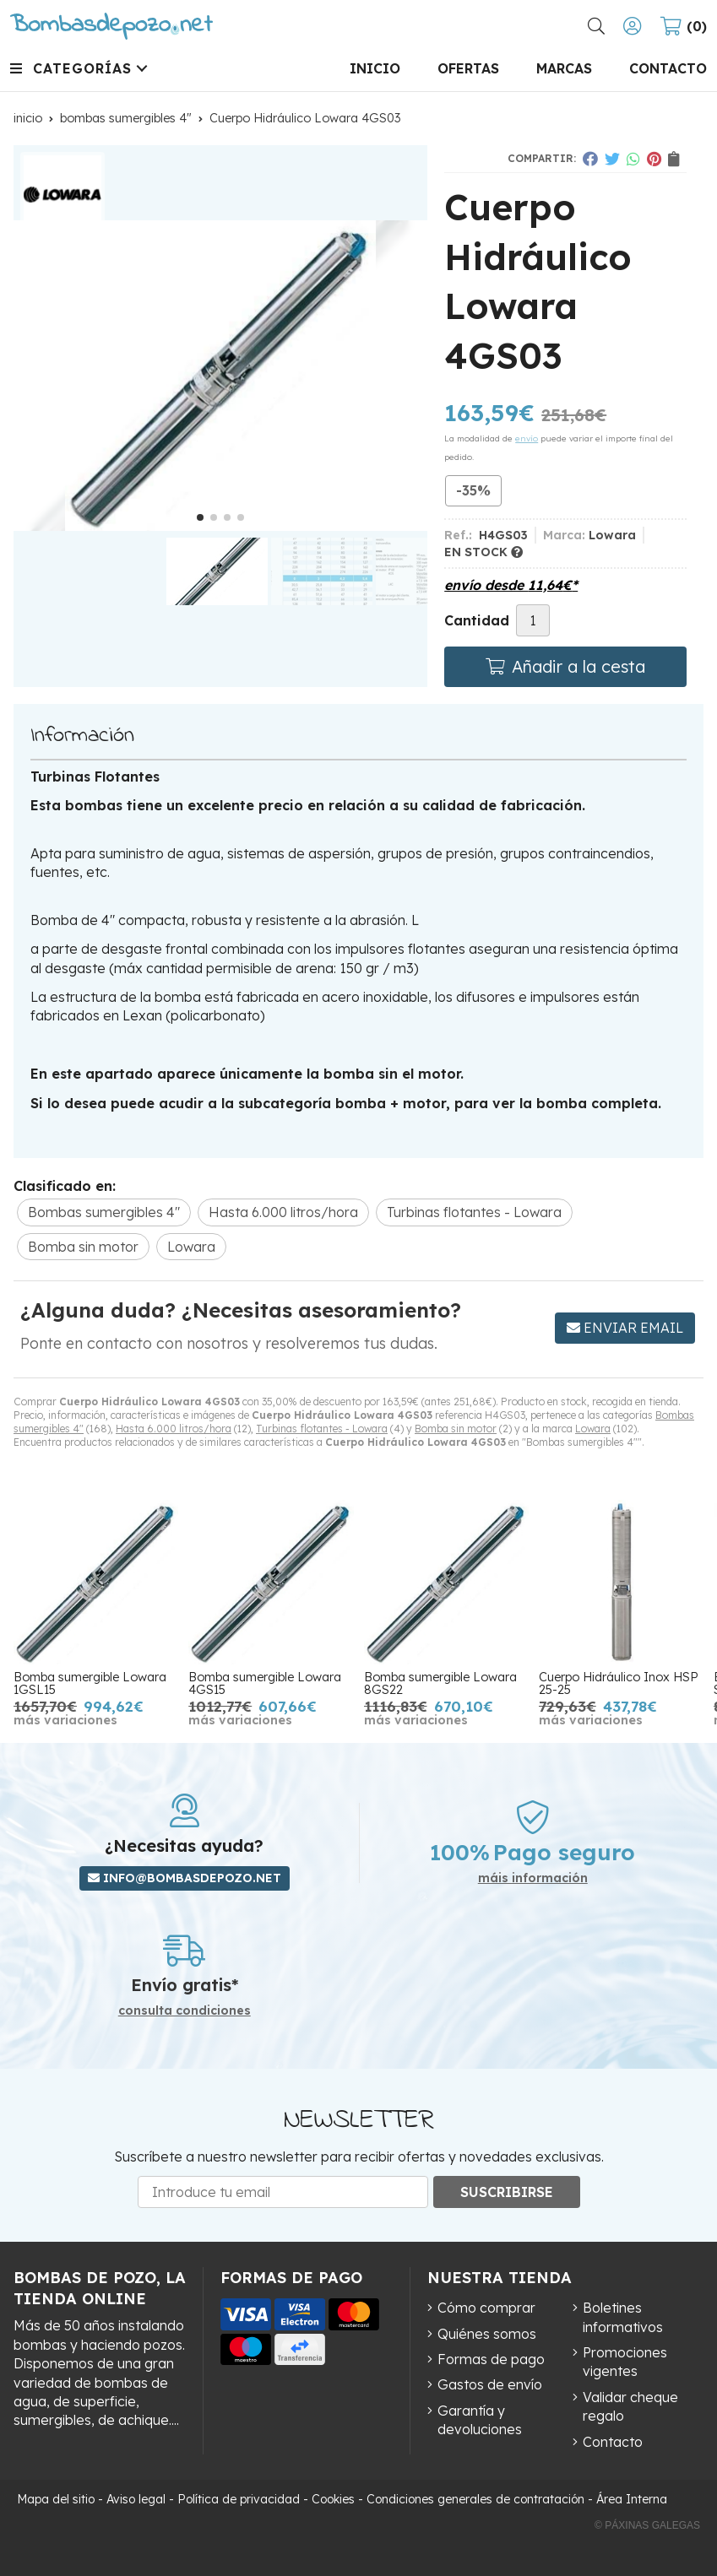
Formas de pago (491, 2359)
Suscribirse (506, 2192)
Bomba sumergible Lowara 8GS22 (440, 1683)
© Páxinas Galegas (647, 2525)
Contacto (613, 2441)
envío (526, 438)
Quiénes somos (486, 2333)
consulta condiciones (184, 2011)
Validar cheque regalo (630, 2406)
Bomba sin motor (456, 1428)
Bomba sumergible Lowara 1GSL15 (90, 1683)
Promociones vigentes (625, 2361)
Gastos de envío (489, 2384)
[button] (200, 517)
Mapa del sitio (56, 2499)
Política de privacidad (238, 2499)
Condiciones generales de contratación (475, 2499)
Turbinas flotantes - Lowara (322, 1428)
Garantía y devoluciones (479, 2420)
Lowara (593, 1428)
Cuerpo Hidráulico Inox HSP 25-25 (618, 1683)
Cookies (333, 2499)
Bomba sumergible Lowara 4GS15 (264, 1683)
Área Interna (631, 2499)
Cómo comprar (486, 2307)
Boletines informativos (623, 2317)
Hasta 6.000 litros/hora (173, 1428)
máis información (533, 1878)
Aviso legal (136, 2499)
